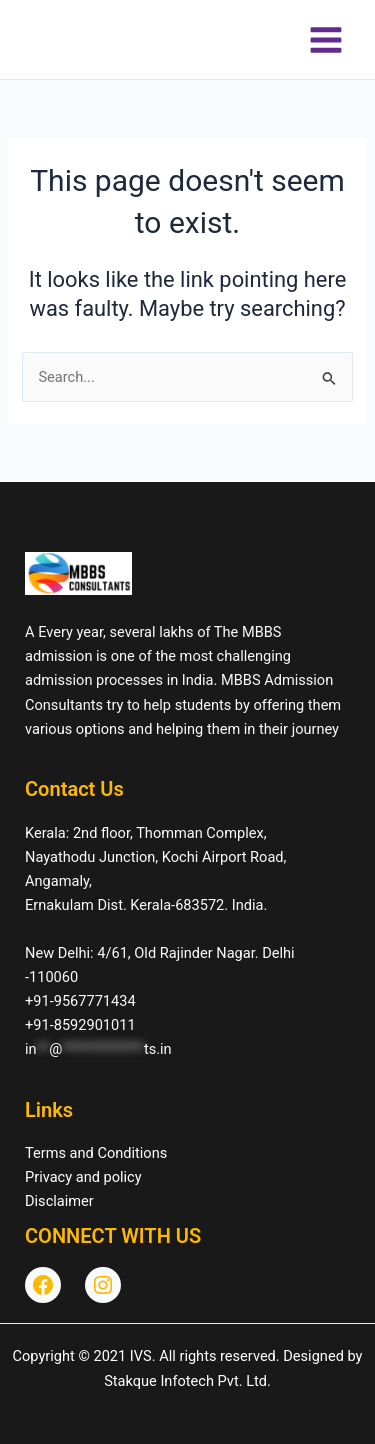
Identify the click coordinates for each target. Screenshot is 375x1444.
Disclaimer (59, 1201)
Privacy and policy (83, 1177)
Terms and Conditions (96, 1153)
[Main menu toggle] (326, 40)
